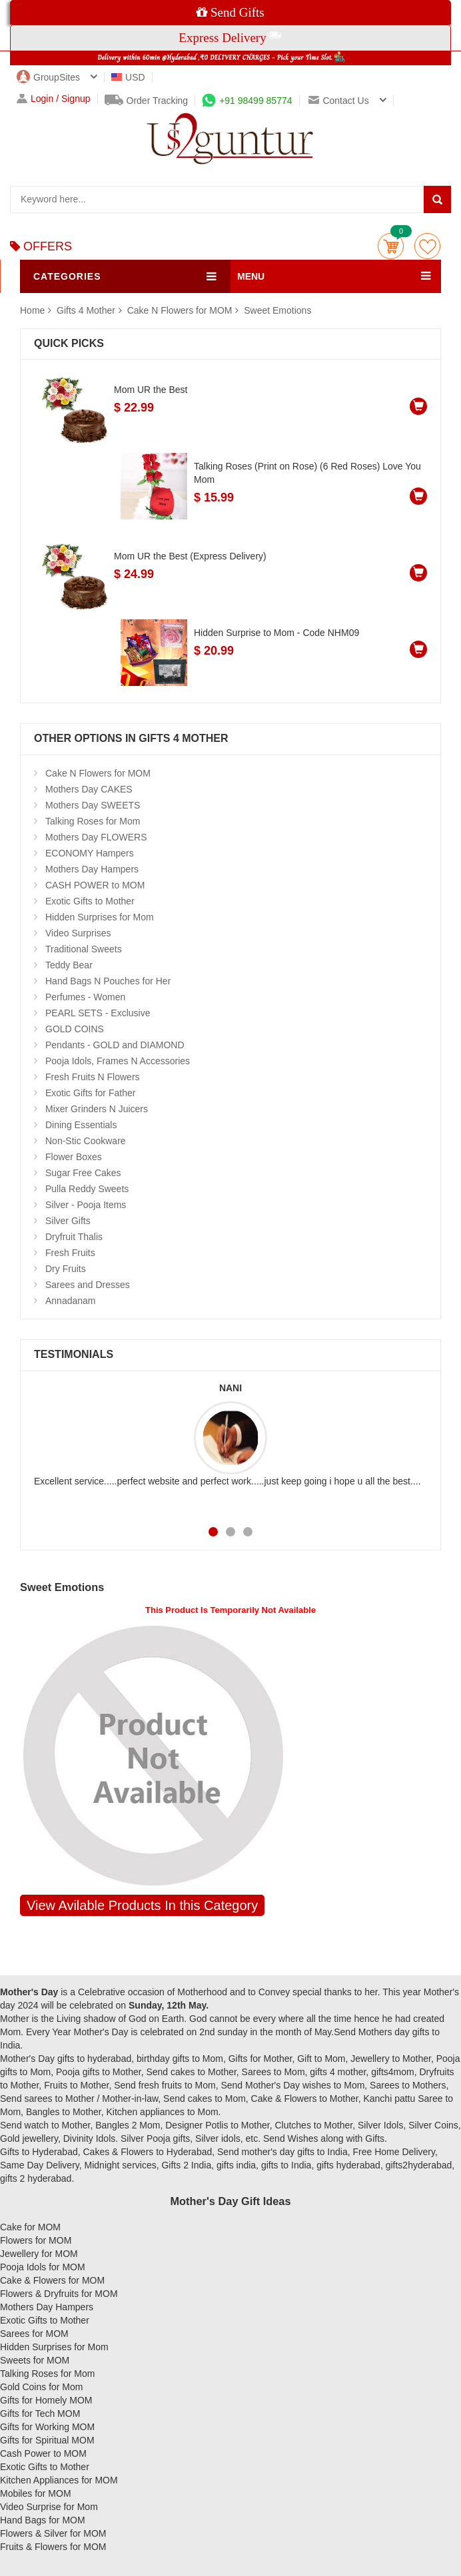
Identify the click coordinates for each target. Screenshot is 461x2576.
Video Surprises (78, 933)
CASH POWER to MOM (95, 885)
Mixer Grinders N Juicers (96, 1109)
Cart (391, 246)
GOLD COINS (74, 1029)
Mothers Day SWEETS (92, 805)
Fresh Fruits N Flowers (92, 1077)
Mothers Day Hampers (92, 869)
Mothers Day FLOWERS (96, 837)
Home (32, 310)
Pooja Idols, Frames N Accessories (117, 1061)
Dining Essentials (81, 1125)
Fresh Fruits (70, 1252)
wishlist (427, 246)
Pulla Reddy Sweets (87, 1188)
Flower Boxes (73, 1156)
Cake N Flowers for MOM (179, 310)
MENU (250, 276)
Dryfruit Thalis (74, 1236)
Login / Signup (54, 99)
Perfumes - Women (85, 997)
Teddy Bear (69, 965)
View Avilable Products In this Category (142, 1905)
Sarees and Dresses (87, 1284)
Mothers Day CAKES (89, 789)
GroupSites (48, 77)
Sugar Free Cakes (83, 1172)
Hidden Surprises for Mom (99, 917)
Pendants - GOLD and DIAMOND (115, 1045)
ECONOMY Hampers (89, 853)
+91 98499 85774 (247, 100)
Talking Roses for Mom (92, 821)
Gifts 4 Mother (87, 310)
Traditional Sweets (83, 949)
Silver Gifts (68, 1220)
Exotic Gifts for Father (90, 1093)
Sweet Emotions (277, 310)
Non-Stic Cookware (85, 1140)
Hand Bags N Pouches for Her (108, 981)
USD (128, 77)
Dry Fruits (65, 1268)
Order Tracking (147, 100)
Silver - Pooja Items (85, 1204)
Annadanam (70, 1300)
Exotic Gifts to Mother (90, 901)
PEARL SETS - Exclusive (97, 1013)
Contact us (338, 100)
